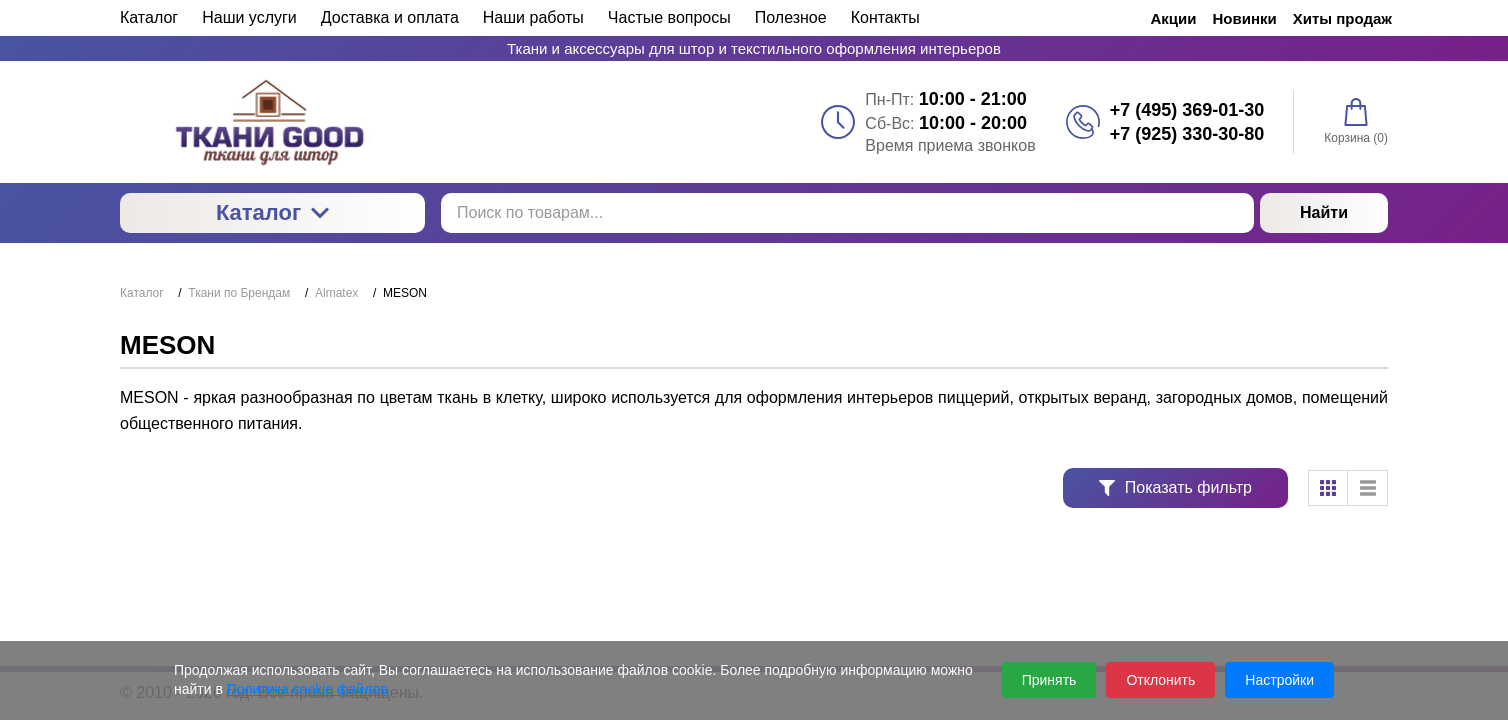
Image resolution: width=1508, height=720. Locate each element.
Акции (1174, 18)
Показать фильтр (1175, 487)
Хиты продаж (1342, 18)
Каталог (272, 212)
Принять (1049, 680)
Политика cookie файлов (307, 689)
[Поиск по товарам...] (847, 213)
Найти (1324, 212)
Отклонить (1160, 680)
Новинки (1245, 18)
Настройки (1279, 680)
